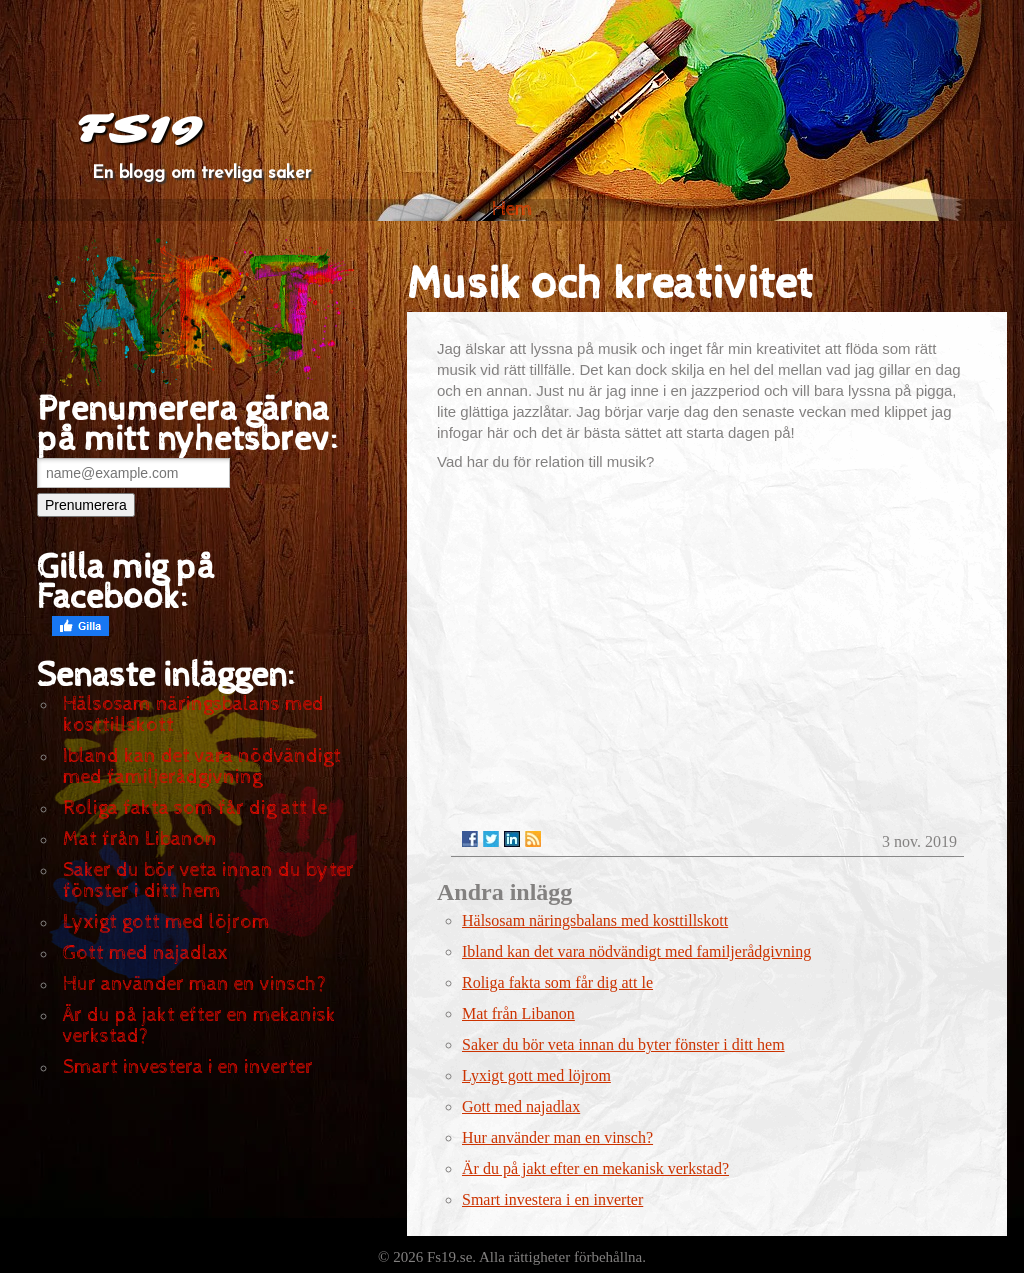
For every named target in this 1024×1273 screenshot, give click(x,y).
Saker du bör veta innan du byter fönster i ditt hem (208, 881)
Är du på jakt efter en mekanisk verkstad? (199, 1026)
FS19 (138, 130)
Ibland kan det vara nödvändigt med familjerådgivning (202, 767)
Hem (512, 209)
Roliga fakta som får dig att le (195, 808)
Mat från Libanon (140, 839)
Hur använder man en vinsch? (194, 984)
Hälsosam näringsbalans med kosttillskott (193, 715)
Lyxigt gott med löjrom (166, 922)
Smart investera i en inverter (188, 1067)
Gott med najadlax (145, 953)
